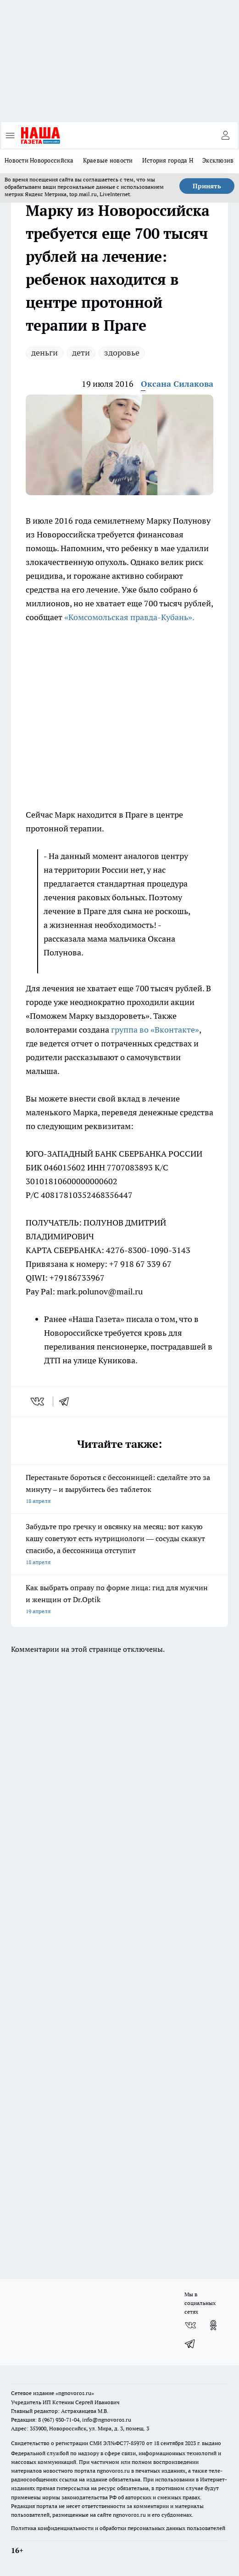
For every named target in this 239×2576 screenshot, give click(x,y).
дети (81, 352)
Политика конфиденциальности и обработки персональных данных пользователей (118, 2528)
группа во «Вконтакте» (155, 1029)
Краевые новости (108, 160)
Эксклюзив (217, 160)
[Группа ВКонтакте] (190, 2325)
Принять (207, 186)
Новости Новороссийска (39, 160)
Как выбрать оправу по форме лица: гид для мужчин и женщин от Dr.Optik (119, 1600)
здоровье (121, 352)
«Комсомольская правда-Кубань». (129, 617)
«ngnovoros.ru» (75, 2393)
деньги (44, 352)
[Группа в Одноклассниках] (213, 2325)
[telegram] (67, 1401)
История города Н (167, 160)
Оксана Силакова (177, 383)
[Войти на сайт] (225, 135)
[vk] (38, 1401)
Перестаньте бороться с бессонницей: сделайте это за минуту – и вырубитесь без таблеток (119, 1490)
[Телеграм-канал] (190, 2343)
